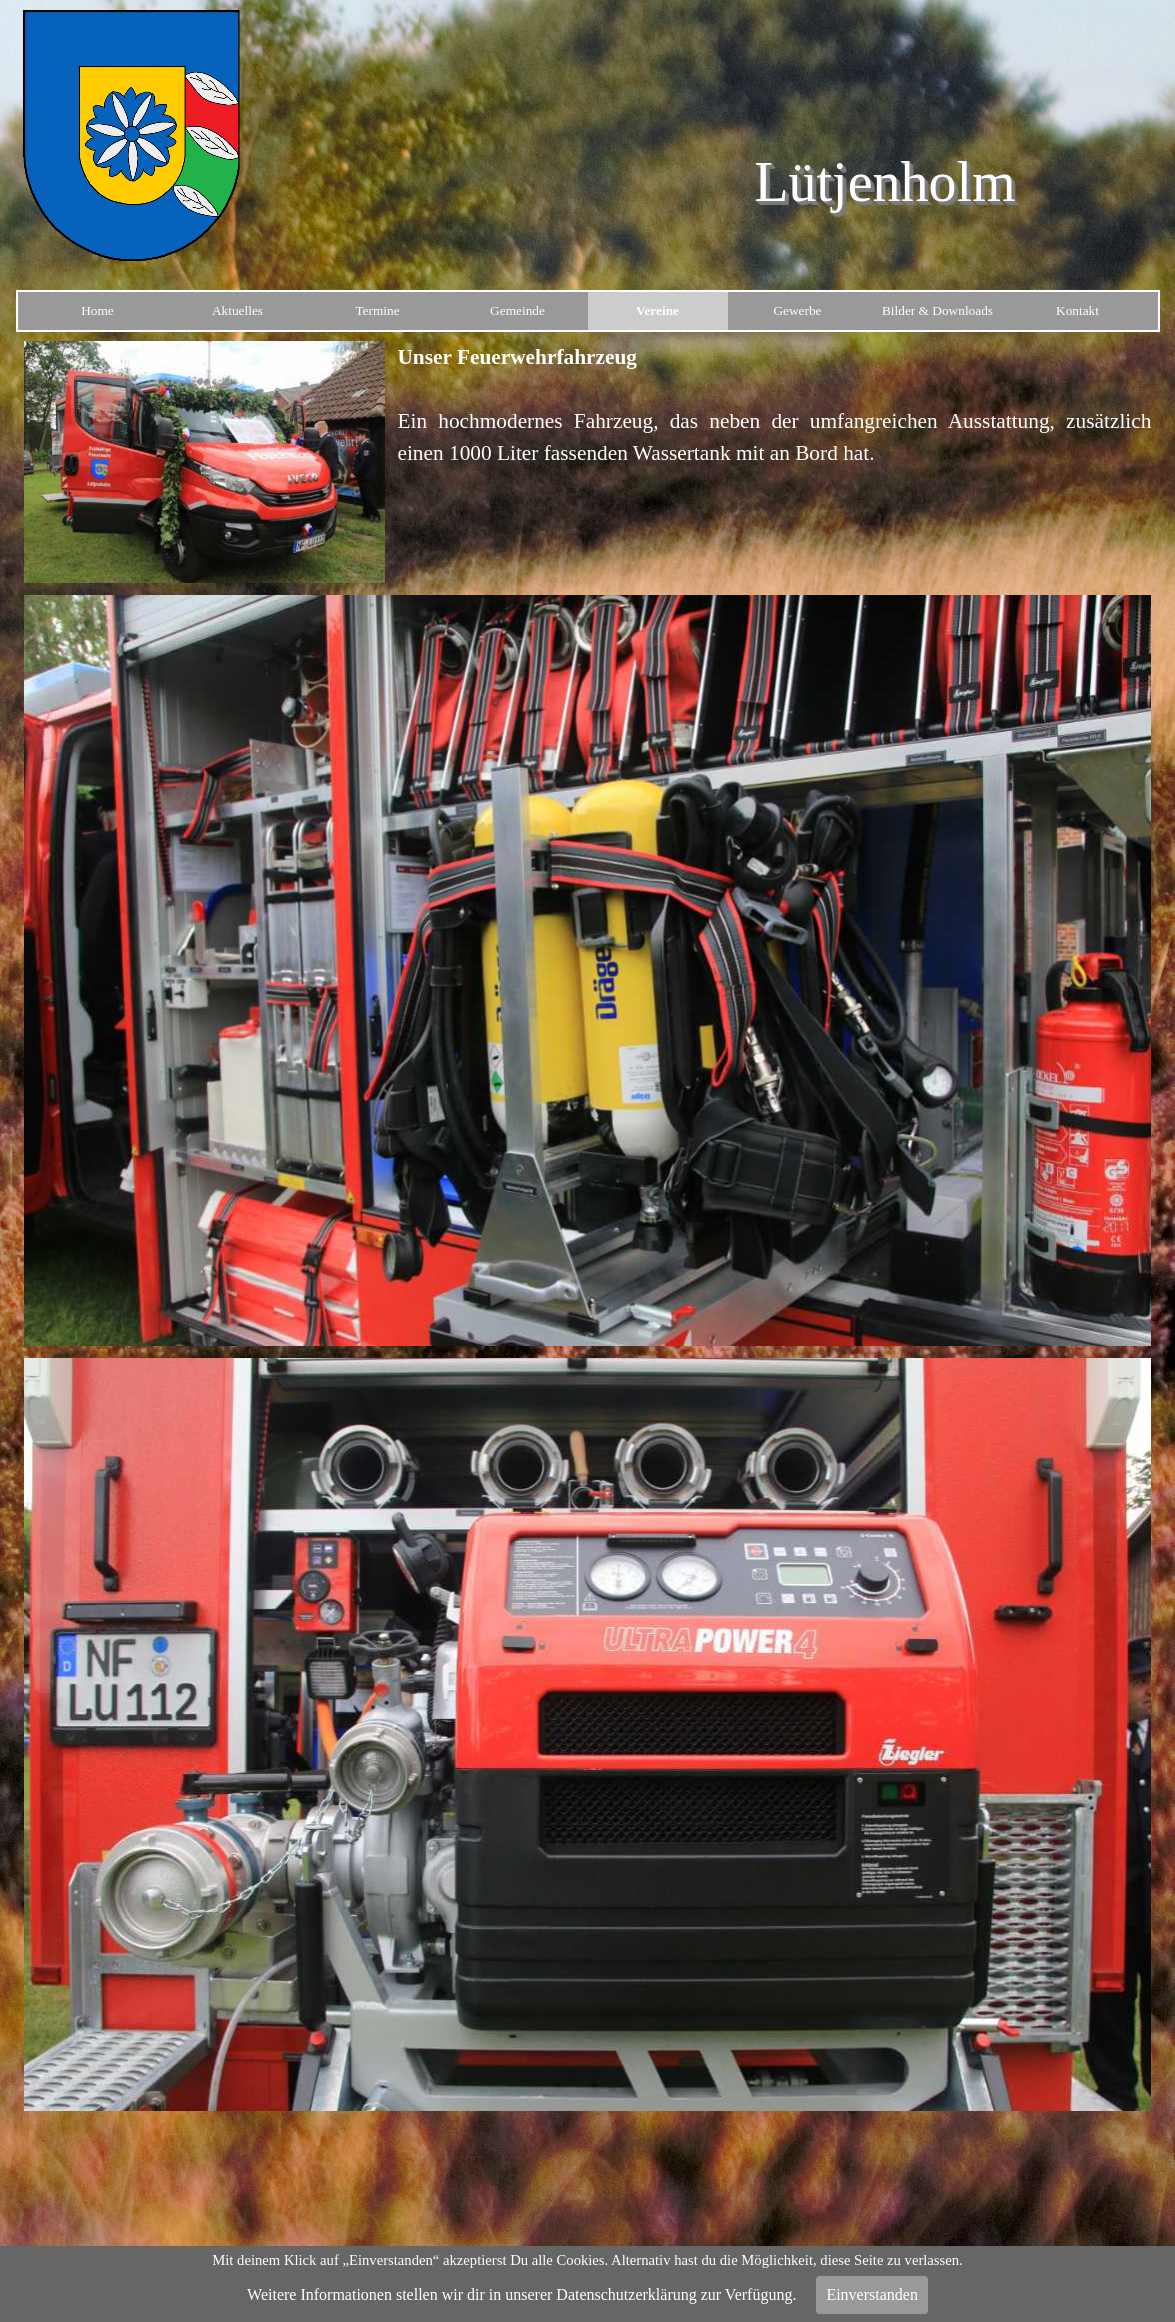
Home (97, 310)
